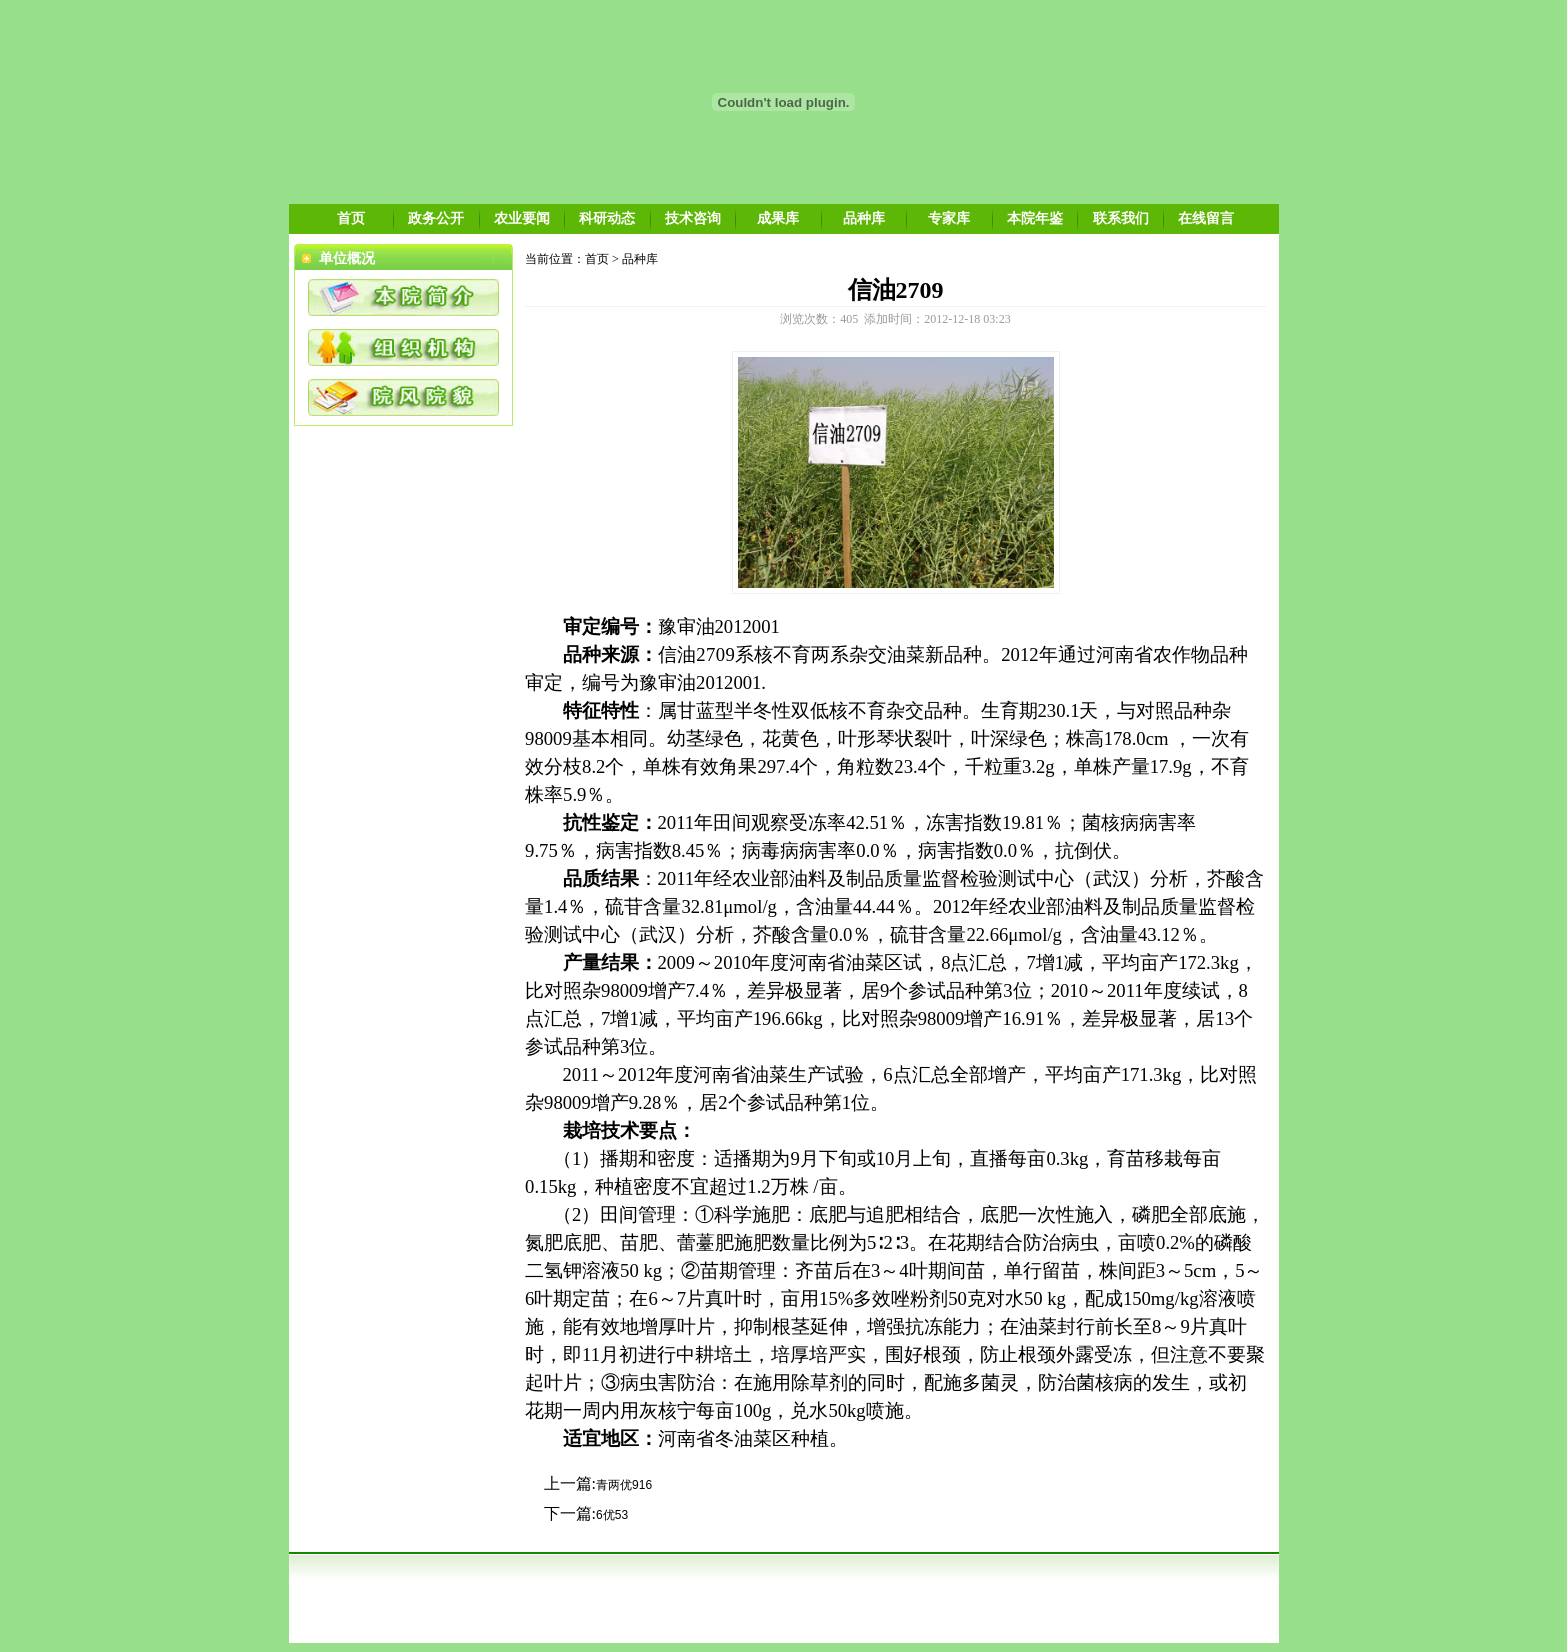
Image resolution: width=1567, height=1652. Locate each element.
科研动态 (607, 218)
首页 (351, 218)
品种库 (864, 218)
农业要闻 (522, 218)
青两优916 (624, 1485)
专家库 (949, 218)
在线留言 (1206, 218)
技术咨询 (693, 218)
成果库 (778, 218)
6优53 (612, 1515)
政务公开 (436, 218)
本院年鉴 (1035, 218)
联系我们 (1121, 218)
